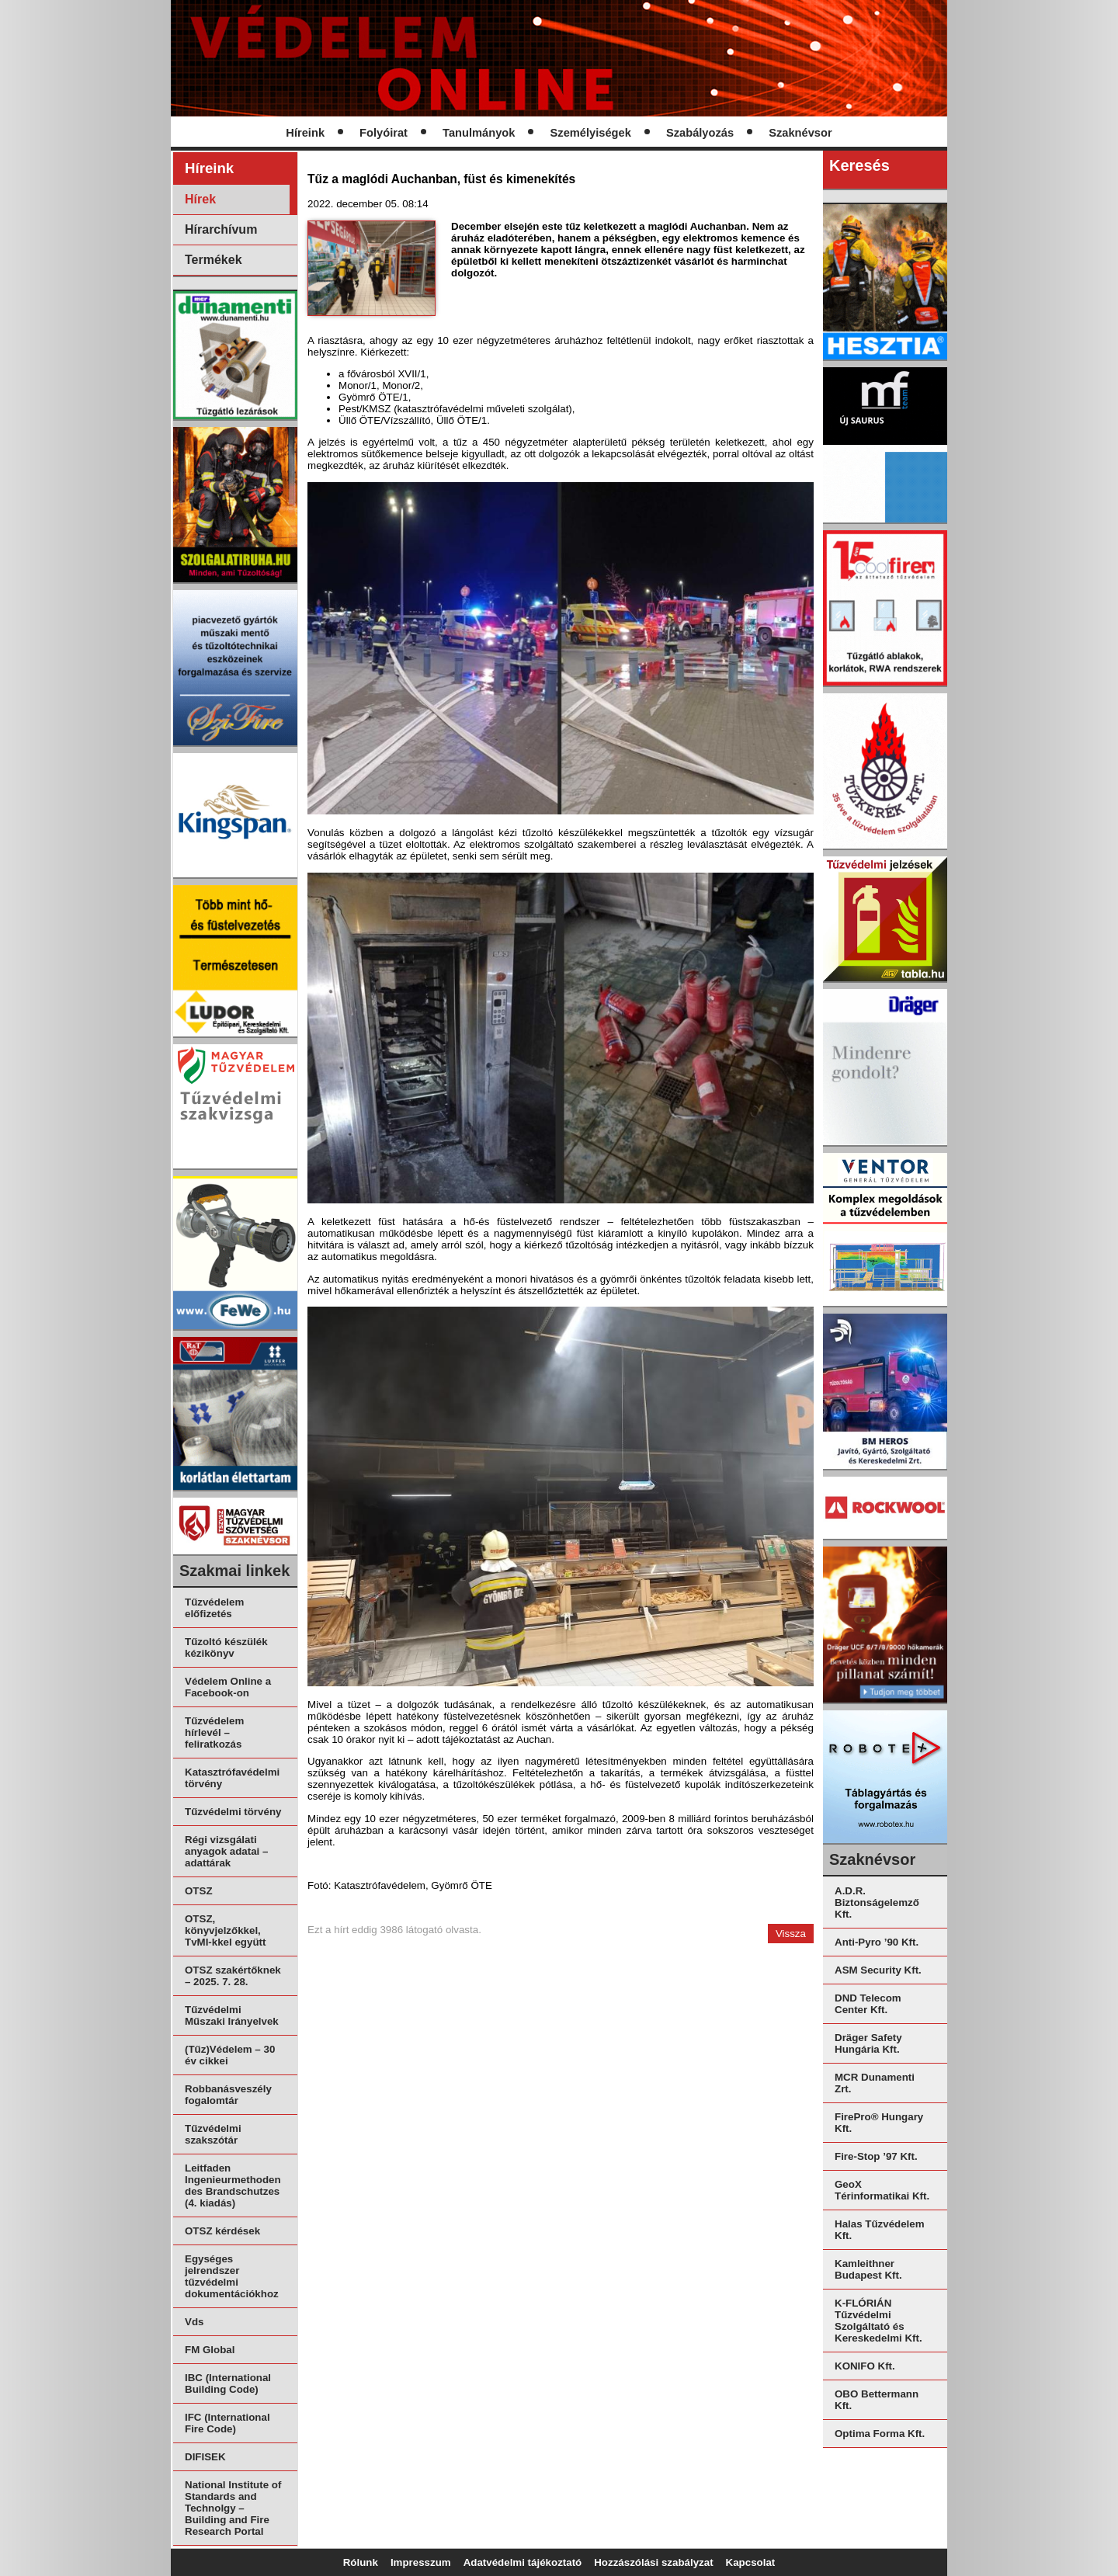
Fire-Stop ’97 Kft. (876, 2156)
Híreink (305, 133)
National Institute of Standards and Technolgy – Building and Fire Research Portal (233, 2508)
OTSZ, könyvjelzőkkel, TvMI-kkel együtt (225, 1930)
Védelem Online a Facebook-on (228, 1687)
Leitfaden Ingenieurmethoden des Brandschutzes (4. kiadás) (233, 2185)
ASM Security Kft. (878, 1970)
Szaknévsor (800, 133)
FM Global (209, 2350)
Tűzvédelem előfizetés (214, 1608)
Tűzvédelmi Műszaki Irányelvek (232, 2015)
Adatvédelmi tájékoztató (523, 2562)
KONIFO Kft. (865, 2366)
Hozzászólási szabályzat (653, 2562)
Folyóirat (383, 133)
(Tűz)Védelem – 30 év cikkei (230, 2055)
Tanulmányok (479, 133)
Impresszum (421, 2562)
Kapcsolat (751, 2562)
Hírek (200, 199)
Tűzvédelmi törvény (233, 1811)
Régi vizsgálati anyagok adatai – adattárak (226, 1851)
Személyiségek (590, 133)
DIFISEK (205, 2457)
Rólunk (360, 2562)
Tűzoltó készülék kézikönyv (226, 1647)
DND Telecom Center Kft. (868, 2003)
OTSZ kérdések (222, 2231)
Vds (194, 2322)
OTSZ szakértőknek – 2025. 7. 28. (233, 1976)
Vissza (791, 1933)
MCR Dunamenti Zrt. (875, 2083)
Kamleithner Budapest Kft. (868, 2269)
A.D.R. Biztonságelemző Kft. (877, 1902)
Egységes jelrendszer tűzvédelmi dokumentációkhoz (232, 2276)
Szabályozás (700, 133)
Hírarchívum (221, 229)
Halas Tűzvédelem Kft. (880, 2229)
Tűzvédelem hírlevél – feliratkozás (214, 1732)
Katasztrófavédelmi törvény (232, 1778)
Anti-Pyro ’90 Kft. (876, 1942)
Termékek (213, 259)
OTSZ (199, 1891)
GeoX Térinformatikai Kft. (882, 2190)
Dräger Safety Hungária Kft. (868, 2043)
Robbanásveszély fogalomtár (228, 2094)
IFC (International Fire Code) (227, 2423)
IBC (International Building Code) (228, 2383)
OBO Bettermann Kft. (876, 2399)
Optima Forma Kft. (880, 2433)
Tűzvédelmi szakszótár (213, 2134)
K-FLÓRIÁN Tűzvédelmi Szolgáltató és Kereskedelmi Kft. (878, 2320)
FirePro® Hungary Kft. (879, 2122)
